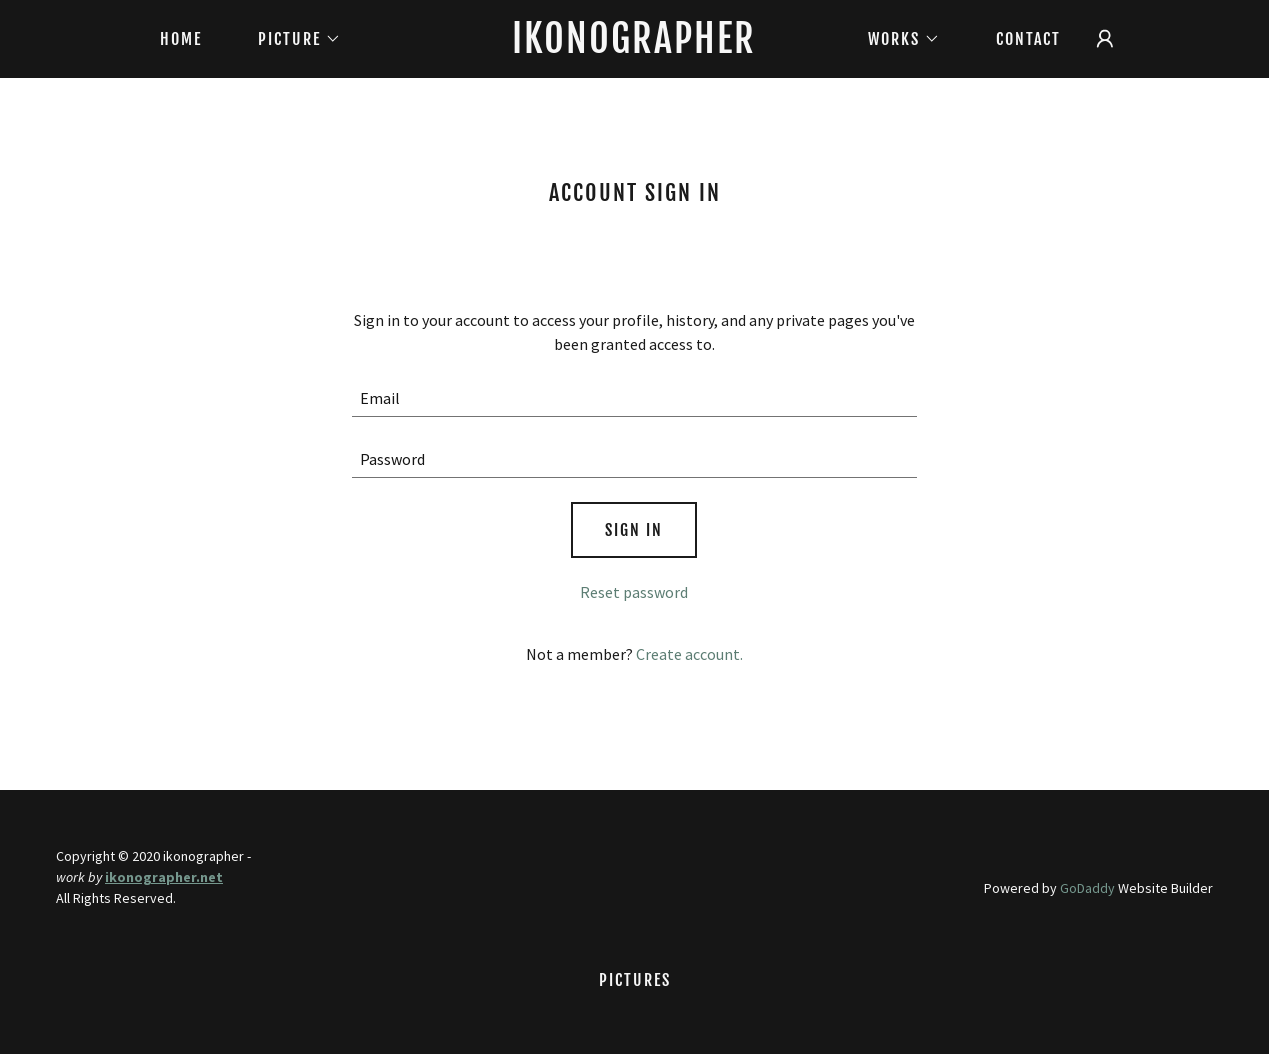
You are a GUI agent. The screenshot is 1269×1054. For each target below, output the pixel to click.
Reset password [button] (634, 592)
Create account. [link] (689, 654)
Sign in (634, 530)
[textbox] (634, 398)
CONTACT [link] (1028, 39)
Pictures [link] (635, 980)
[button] (291, 39)
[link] (634, 47)
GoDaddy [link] (1087, 888)
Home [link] (181, 39)
